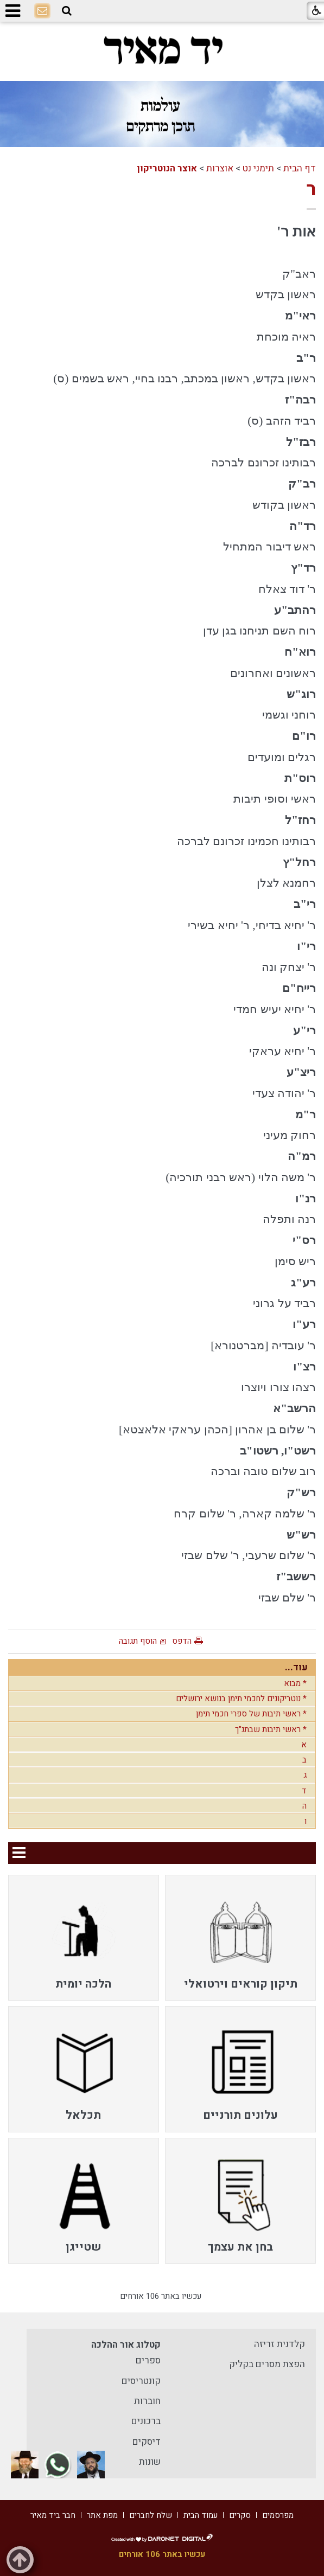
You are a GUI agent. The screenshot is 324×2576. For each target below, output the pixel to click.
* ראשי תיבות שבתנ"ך (271, 1729)
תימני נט (258, 168)
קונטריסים (141, 2381)
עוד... (296, 1667)
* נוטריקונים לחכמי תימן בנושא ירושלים (241, 1698)
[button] (67, 10)
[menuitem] (240, 1938)
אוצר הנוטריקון (167, 168)
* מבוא (295, 1683)
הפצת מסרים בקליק (267, 2364)
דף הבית (299, 168)
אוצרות (219, 168)
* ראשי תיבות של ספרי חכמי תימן (251, 1714)
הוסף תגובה (138, 1641)
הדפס (182, 1641)
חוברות (147, 2401)
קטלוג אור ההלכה (126, 2344)
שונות (150, 2462)
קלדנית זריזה (279, 2344)
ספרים (148, 2360)
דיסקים (146, 2442)
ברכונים (146, 2421)
